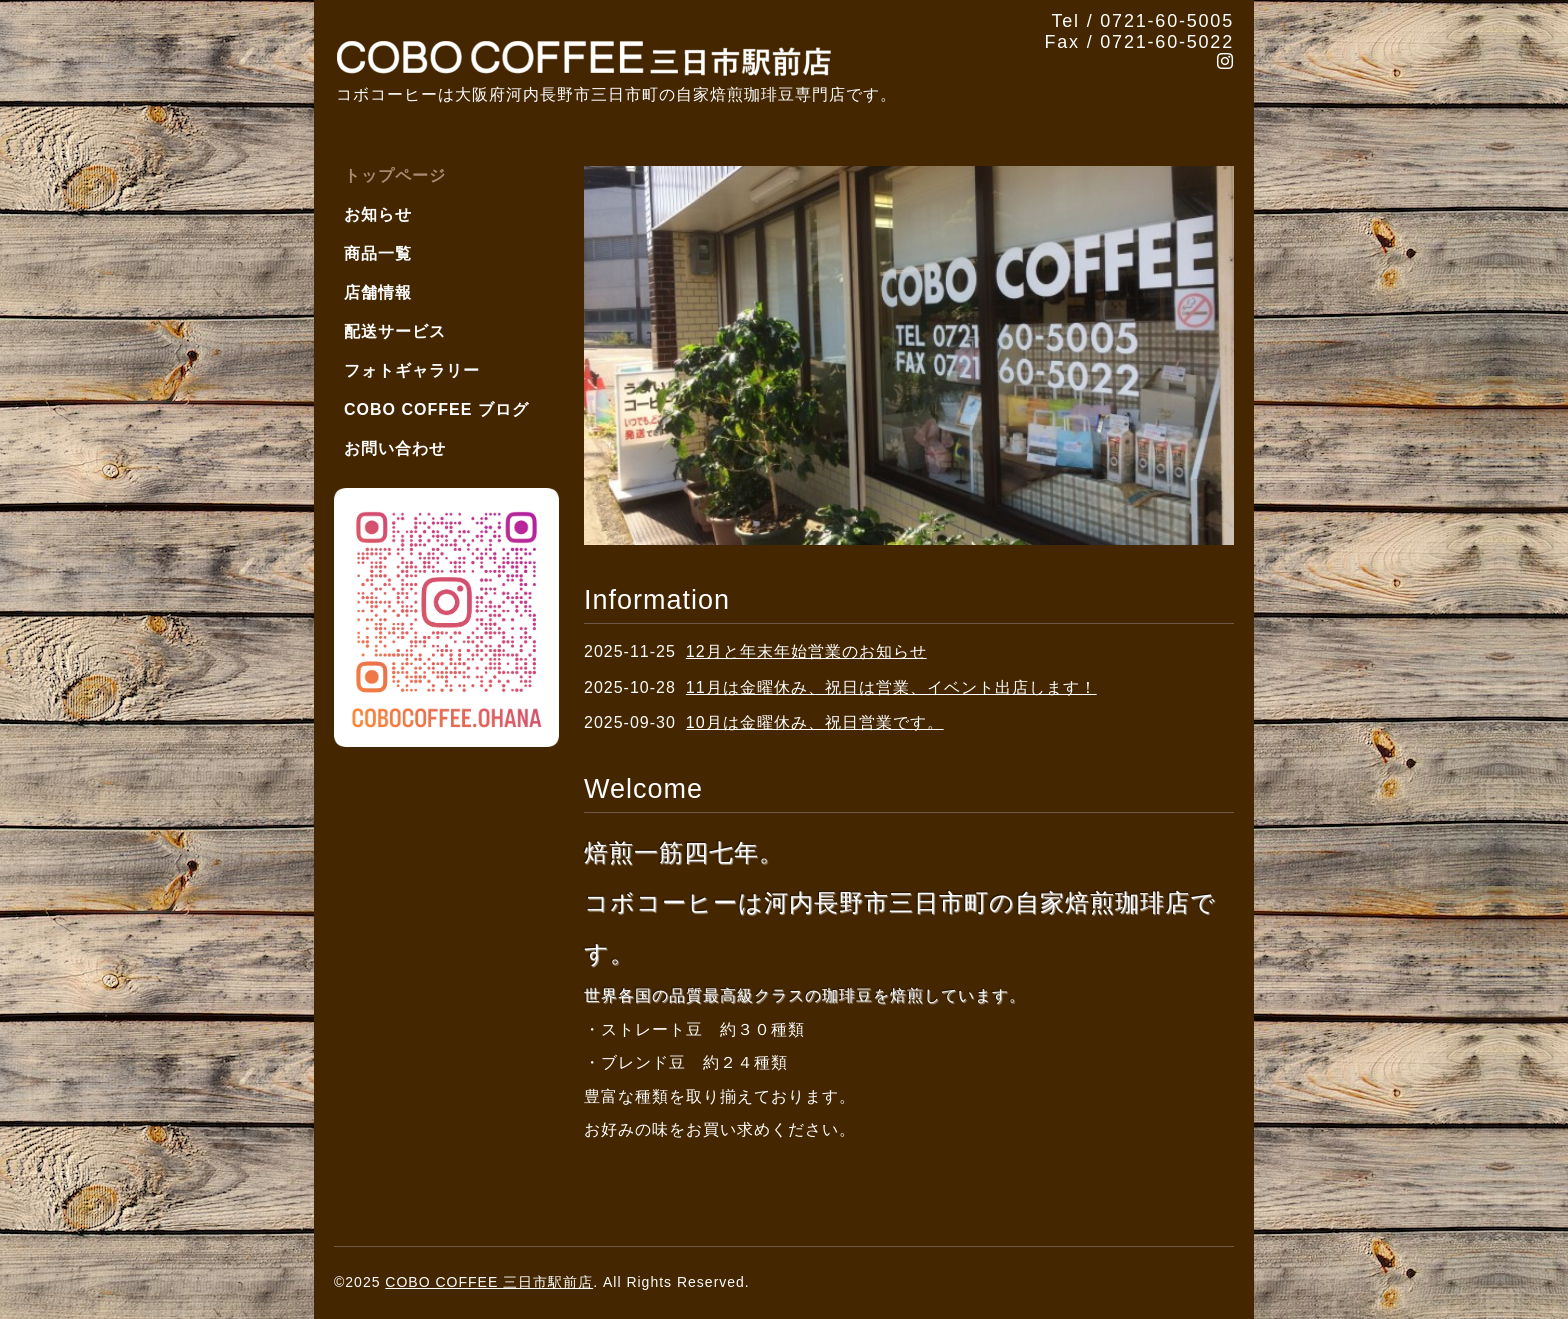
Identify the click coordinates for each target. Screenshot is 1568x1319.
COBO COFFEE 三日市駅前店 (489, 1282)
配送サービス (395, 331)
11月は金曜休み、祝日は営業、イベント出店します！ (891, 687)
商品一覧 (378, 253)
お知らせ (378, 214)
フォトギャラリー (412, 370)
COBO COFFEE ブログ (436, 409)
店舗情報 (378, 292)
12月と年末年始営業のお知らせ (806, 651)
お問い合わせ (395, 448)
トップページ (395, 175)
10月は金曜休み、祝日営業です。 (815, 722)
